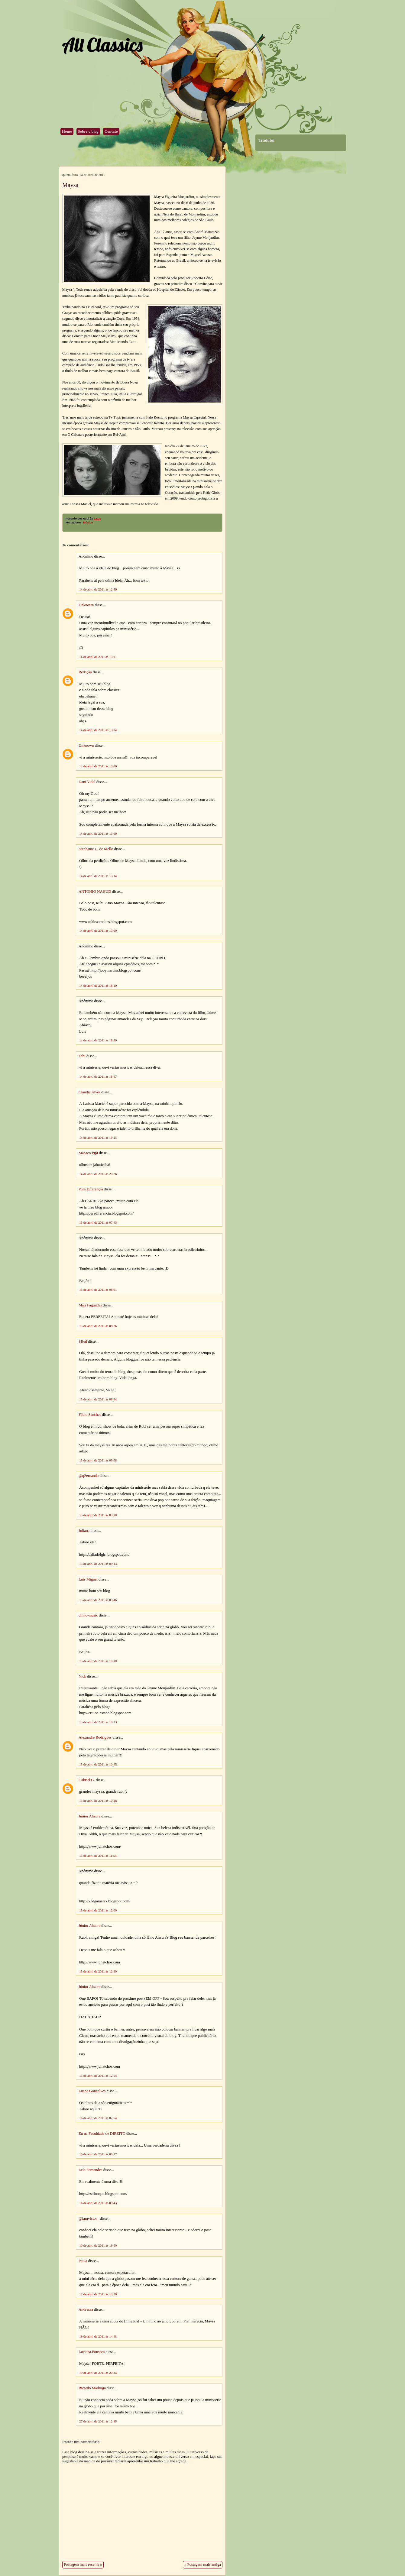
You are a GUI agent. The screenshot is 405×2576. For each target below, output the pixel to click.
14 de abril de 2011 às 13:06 (98, 766)
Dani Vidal (87, 782)
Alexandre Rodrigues (95, 1737)
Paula (83, 2261)
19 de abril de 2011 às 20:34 (98, 2372)
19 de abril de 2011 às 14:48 (98, 2336)
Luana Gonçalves (92, 2091)
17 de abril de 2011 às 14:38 (98, 2294)
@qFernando (89, 1476)
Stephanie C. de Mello (96, 849)
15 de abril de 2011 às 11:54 (98, 1855)
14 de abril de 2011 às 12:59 (98, 589)
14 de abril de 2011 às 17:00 (98, 930)
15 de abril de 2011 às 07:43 (98, 1222)
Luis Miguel (88, 1579)
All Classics (102, 44)
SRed (83, 1341)
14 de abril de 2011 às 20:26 (98, 1174)
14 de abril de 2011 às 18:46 (98, 1040)
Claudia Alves (89, 1092)
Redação (85, 672)
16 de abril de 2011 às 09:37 (98, 2154)
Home (67, 131)
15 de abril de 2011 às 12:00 (98, 1910)
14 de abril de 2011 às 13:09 (98, 833)
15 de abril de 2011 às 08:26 (98, 1326)
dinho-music (88, 1615)
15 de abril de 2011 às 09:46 (98, 1600)
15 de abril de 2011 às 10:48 (98, 1800)
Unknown (86, 605)
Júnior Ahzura (89, 1816)
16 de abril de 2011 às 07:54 (98, 2118)
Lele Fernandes (90, 2170)
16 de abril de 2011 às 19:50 (98, 2245)
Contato (111, 131)
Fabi (82, 1056)
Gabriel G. (87, 1780)
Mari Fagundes (90, 1305)
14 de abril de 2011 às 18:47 (98, 1076)
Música (88, 522)
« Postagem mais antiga (202, 2564)
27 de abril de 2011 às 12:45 (98, 2421)
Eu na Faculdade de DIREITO (102, 2133)
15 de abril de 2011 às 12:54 (98, 2075)
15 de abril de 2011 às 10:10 (98, 1661)
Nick (82, 1676)
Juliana (84, 1531)
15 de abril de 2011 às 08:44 (98, 1399)
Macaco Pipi (88, 1153)
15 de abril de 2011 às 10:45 (98, 1764)
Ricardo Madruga (92, 2388)
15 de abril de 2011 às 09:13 (98, 1563)
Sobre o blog (88, 131)
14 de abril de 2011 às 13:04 (98, 730)
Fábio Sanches (90, 1415)
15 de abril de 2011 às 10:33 (98, 1722)
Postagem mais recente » (83, 2564)
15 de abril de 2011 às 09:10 (98, 1515)
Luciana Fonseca (92, 2352)
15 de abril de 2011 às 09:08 (98, 1460)
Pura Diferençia (91, 1189)
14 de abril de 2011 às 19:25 (98, 1137)
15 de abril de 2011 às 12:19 (98, 1971)
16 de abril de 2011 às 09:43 (98, 2203)
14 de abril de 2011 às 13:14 (98, 876)
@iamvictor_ (89, 2218)
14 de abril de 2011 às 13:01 (98, 657)
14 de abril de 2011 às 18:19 (98, 985)
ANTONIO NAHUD (95, 891)
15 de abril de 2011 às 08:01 (98, 1289)
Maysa (70, 185)
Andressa (86, 2309)
